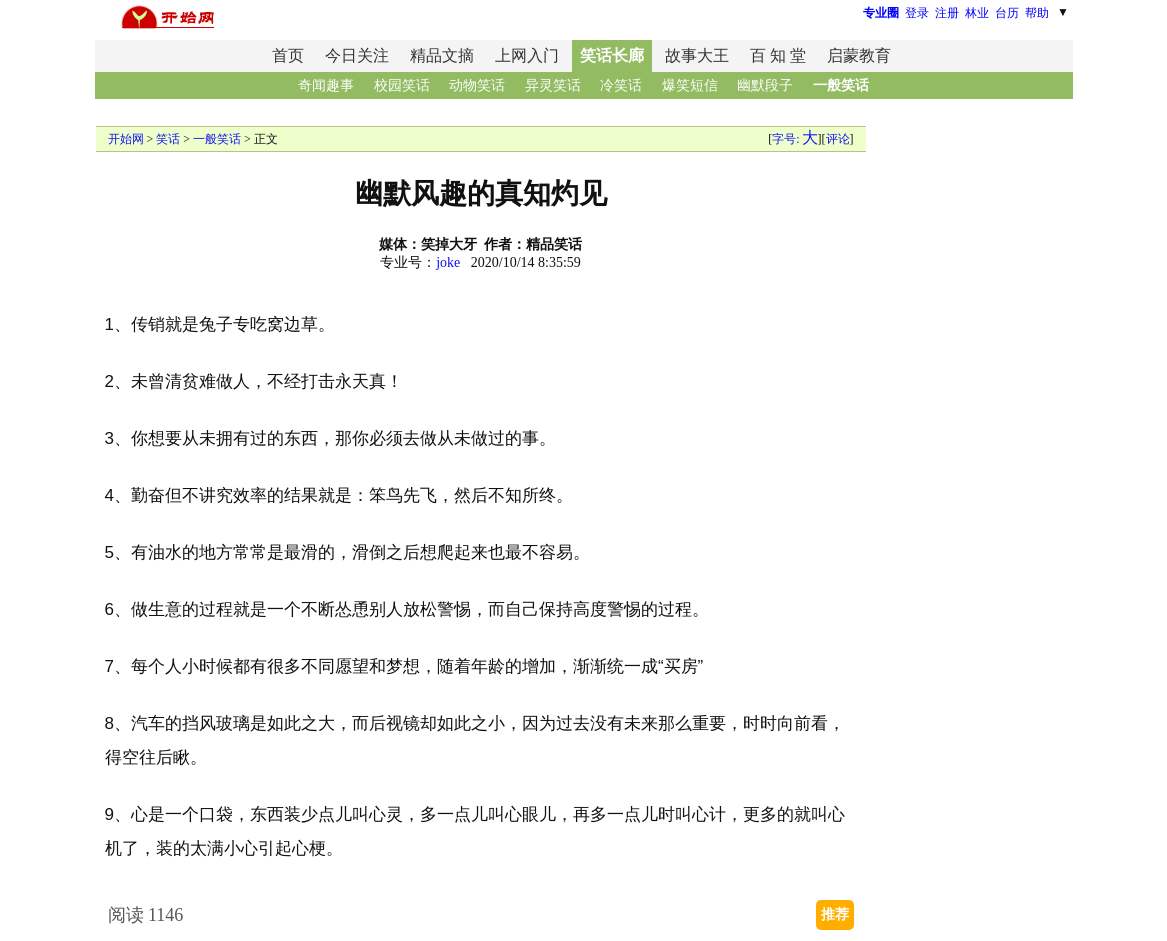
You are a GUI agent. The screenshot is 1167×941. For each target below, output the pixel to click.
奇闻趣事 (326, 85)
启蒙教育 (859, 55)
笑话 (168, 139)
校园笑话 (402, 85)
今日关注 (357, 55)
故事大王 (697, 55)
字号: (794, 139)
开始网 (126, 139)
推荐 (835, 914)
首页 (288, 55)
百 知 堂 (778, 55)
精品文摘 (442, 55)
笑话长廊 (612, 55)
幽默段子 (765, 85)
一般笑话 (841, 85)
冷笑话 (621, 85)
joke (448, 262)
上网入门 (527, 55)
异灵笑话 (553, 85)
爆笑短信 (690, 85)
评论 (838, 139)
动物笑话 (477, 85)
